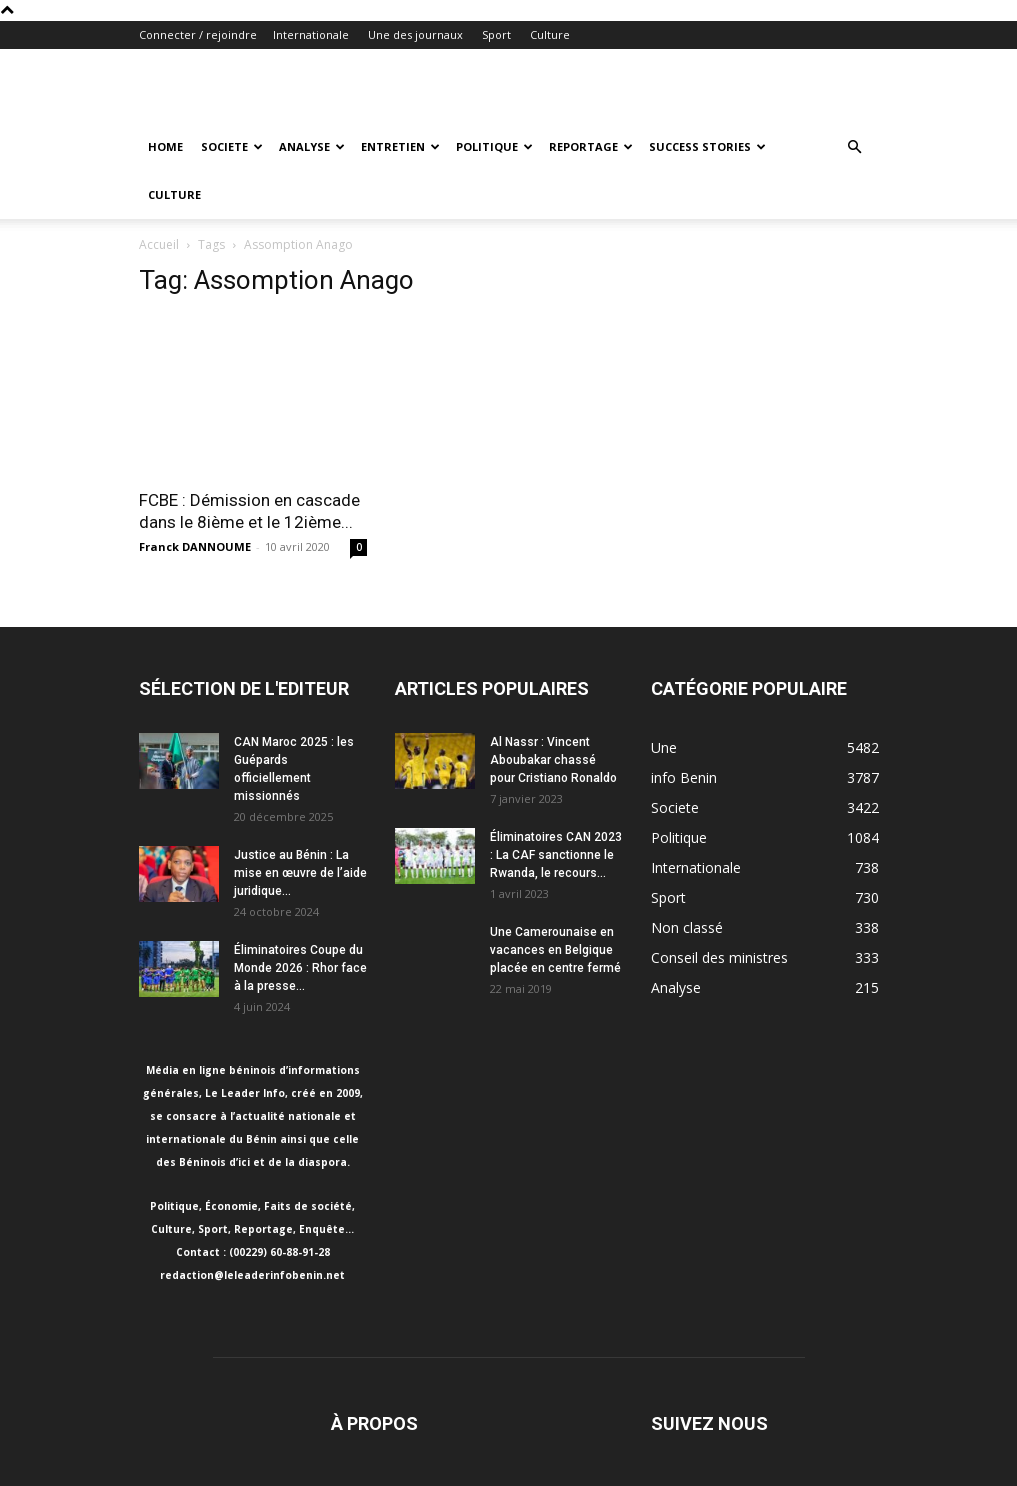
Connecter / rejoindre (198, 34)
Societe (232, 146)
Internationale (311, 34)
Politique (494, 146)
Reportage (591, 146)
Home (165, 146)
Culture (550, 34)
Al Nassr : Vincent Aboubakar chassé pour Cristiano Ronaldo (553, 760)
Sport (496, 34)
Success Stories (707, 146)
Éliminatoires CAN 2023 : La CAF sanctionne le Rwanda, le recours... (556, 855)
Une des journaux (415, 34)
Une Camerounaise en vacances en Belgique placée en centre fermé (555, 950)
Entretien (400, 146)
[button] (855, 147)
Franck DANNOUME (195, 546)
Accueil (159, 244)
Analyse (312, 146)
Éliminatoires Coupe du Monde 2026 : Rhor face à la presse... (300, 968)
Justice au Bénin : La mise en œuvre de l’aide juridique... (300, 873)
